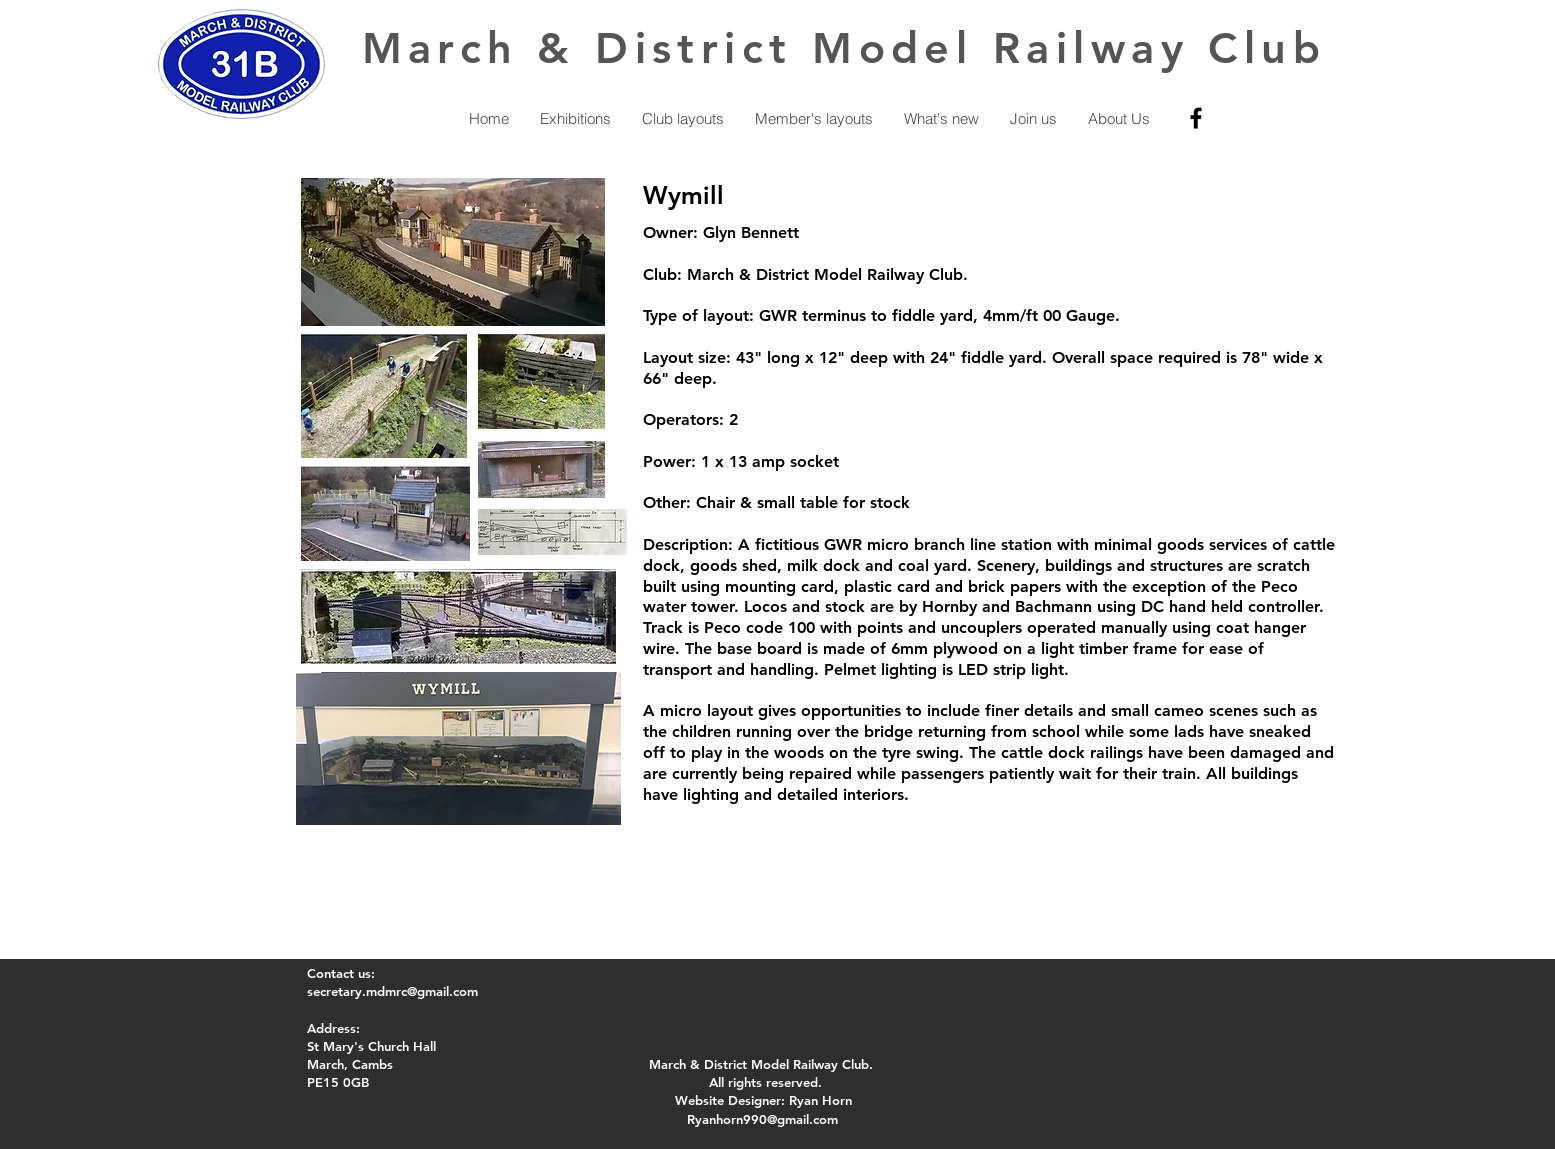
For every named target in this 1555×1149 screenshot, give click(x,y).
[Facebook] (1196, 118)
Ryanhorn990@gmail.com (762, 1119)
